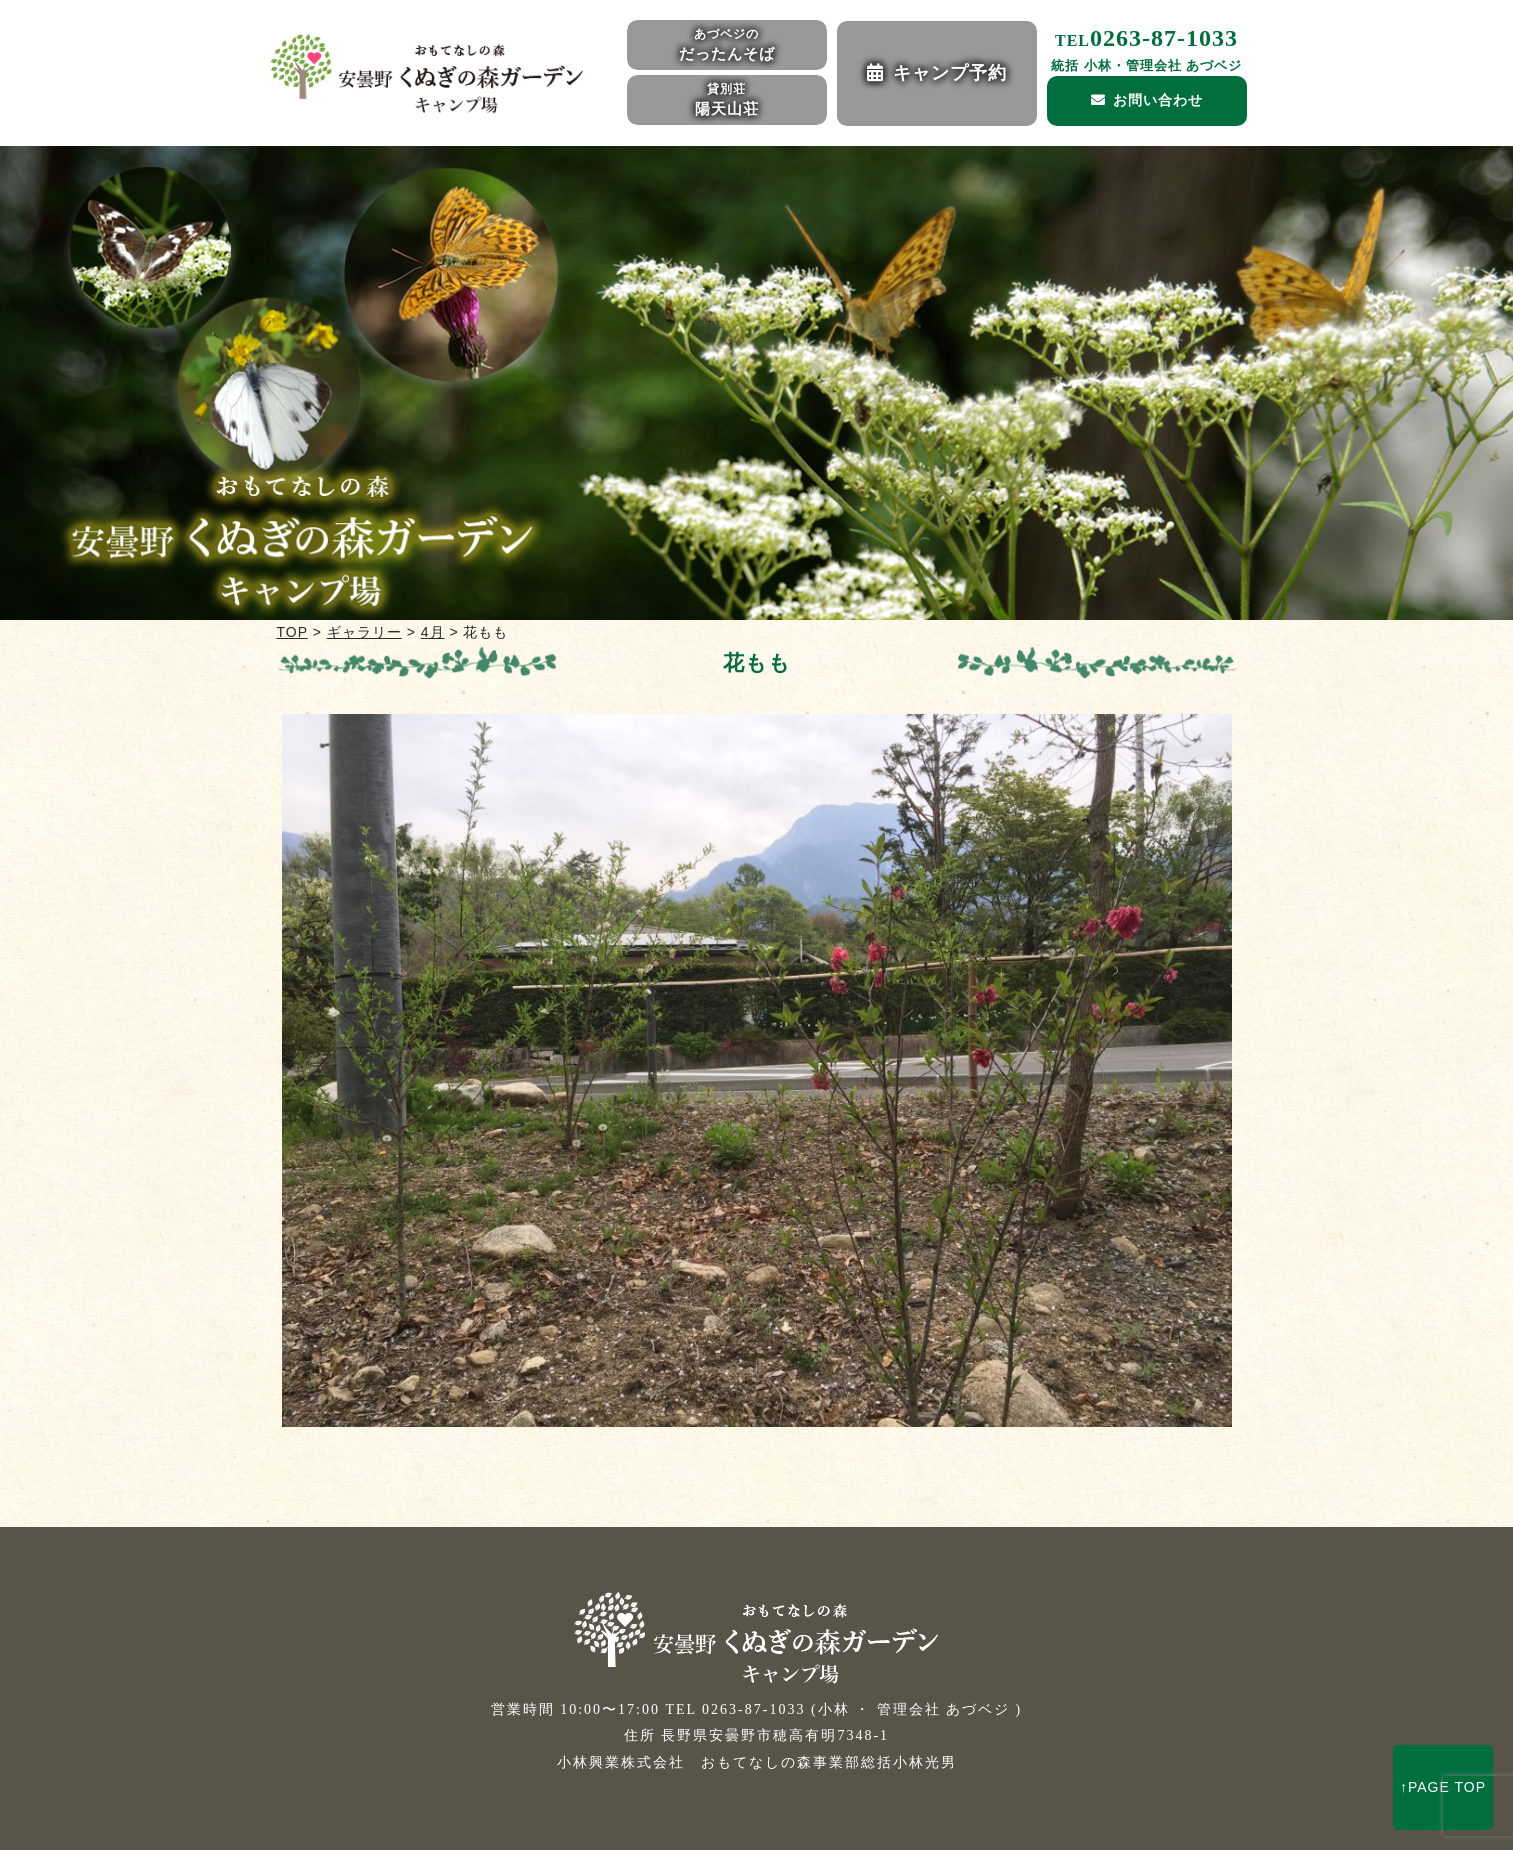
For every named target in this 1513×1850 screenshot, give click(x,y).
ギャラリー (364, 632)
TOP (292, 632)
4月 (433, 632)
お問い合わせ (1158, 100)
